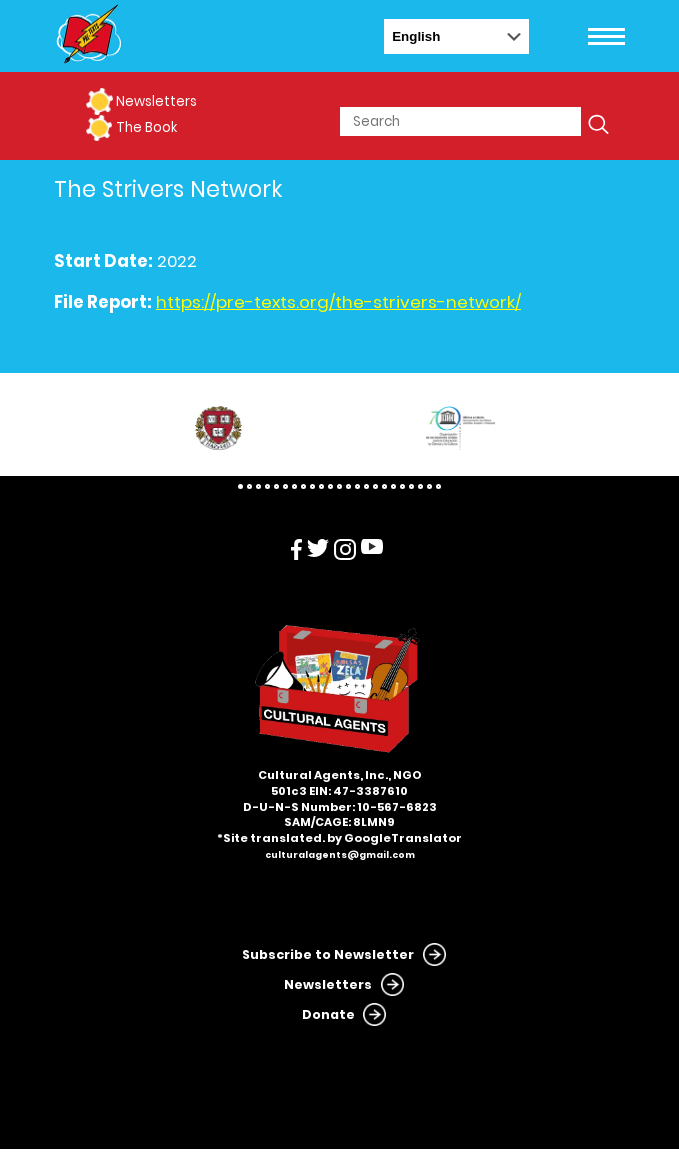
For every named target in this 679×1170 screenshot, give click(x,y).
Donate (328, 1014)
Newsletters (156, 101)
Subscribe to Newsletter (328, 954)
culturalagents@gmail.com (340, 855)
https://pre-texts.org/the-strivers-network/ (338, 302)
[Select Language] (456, 36)
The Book (146, 127)
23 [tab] (438, 486)
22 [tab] (429, 486)
